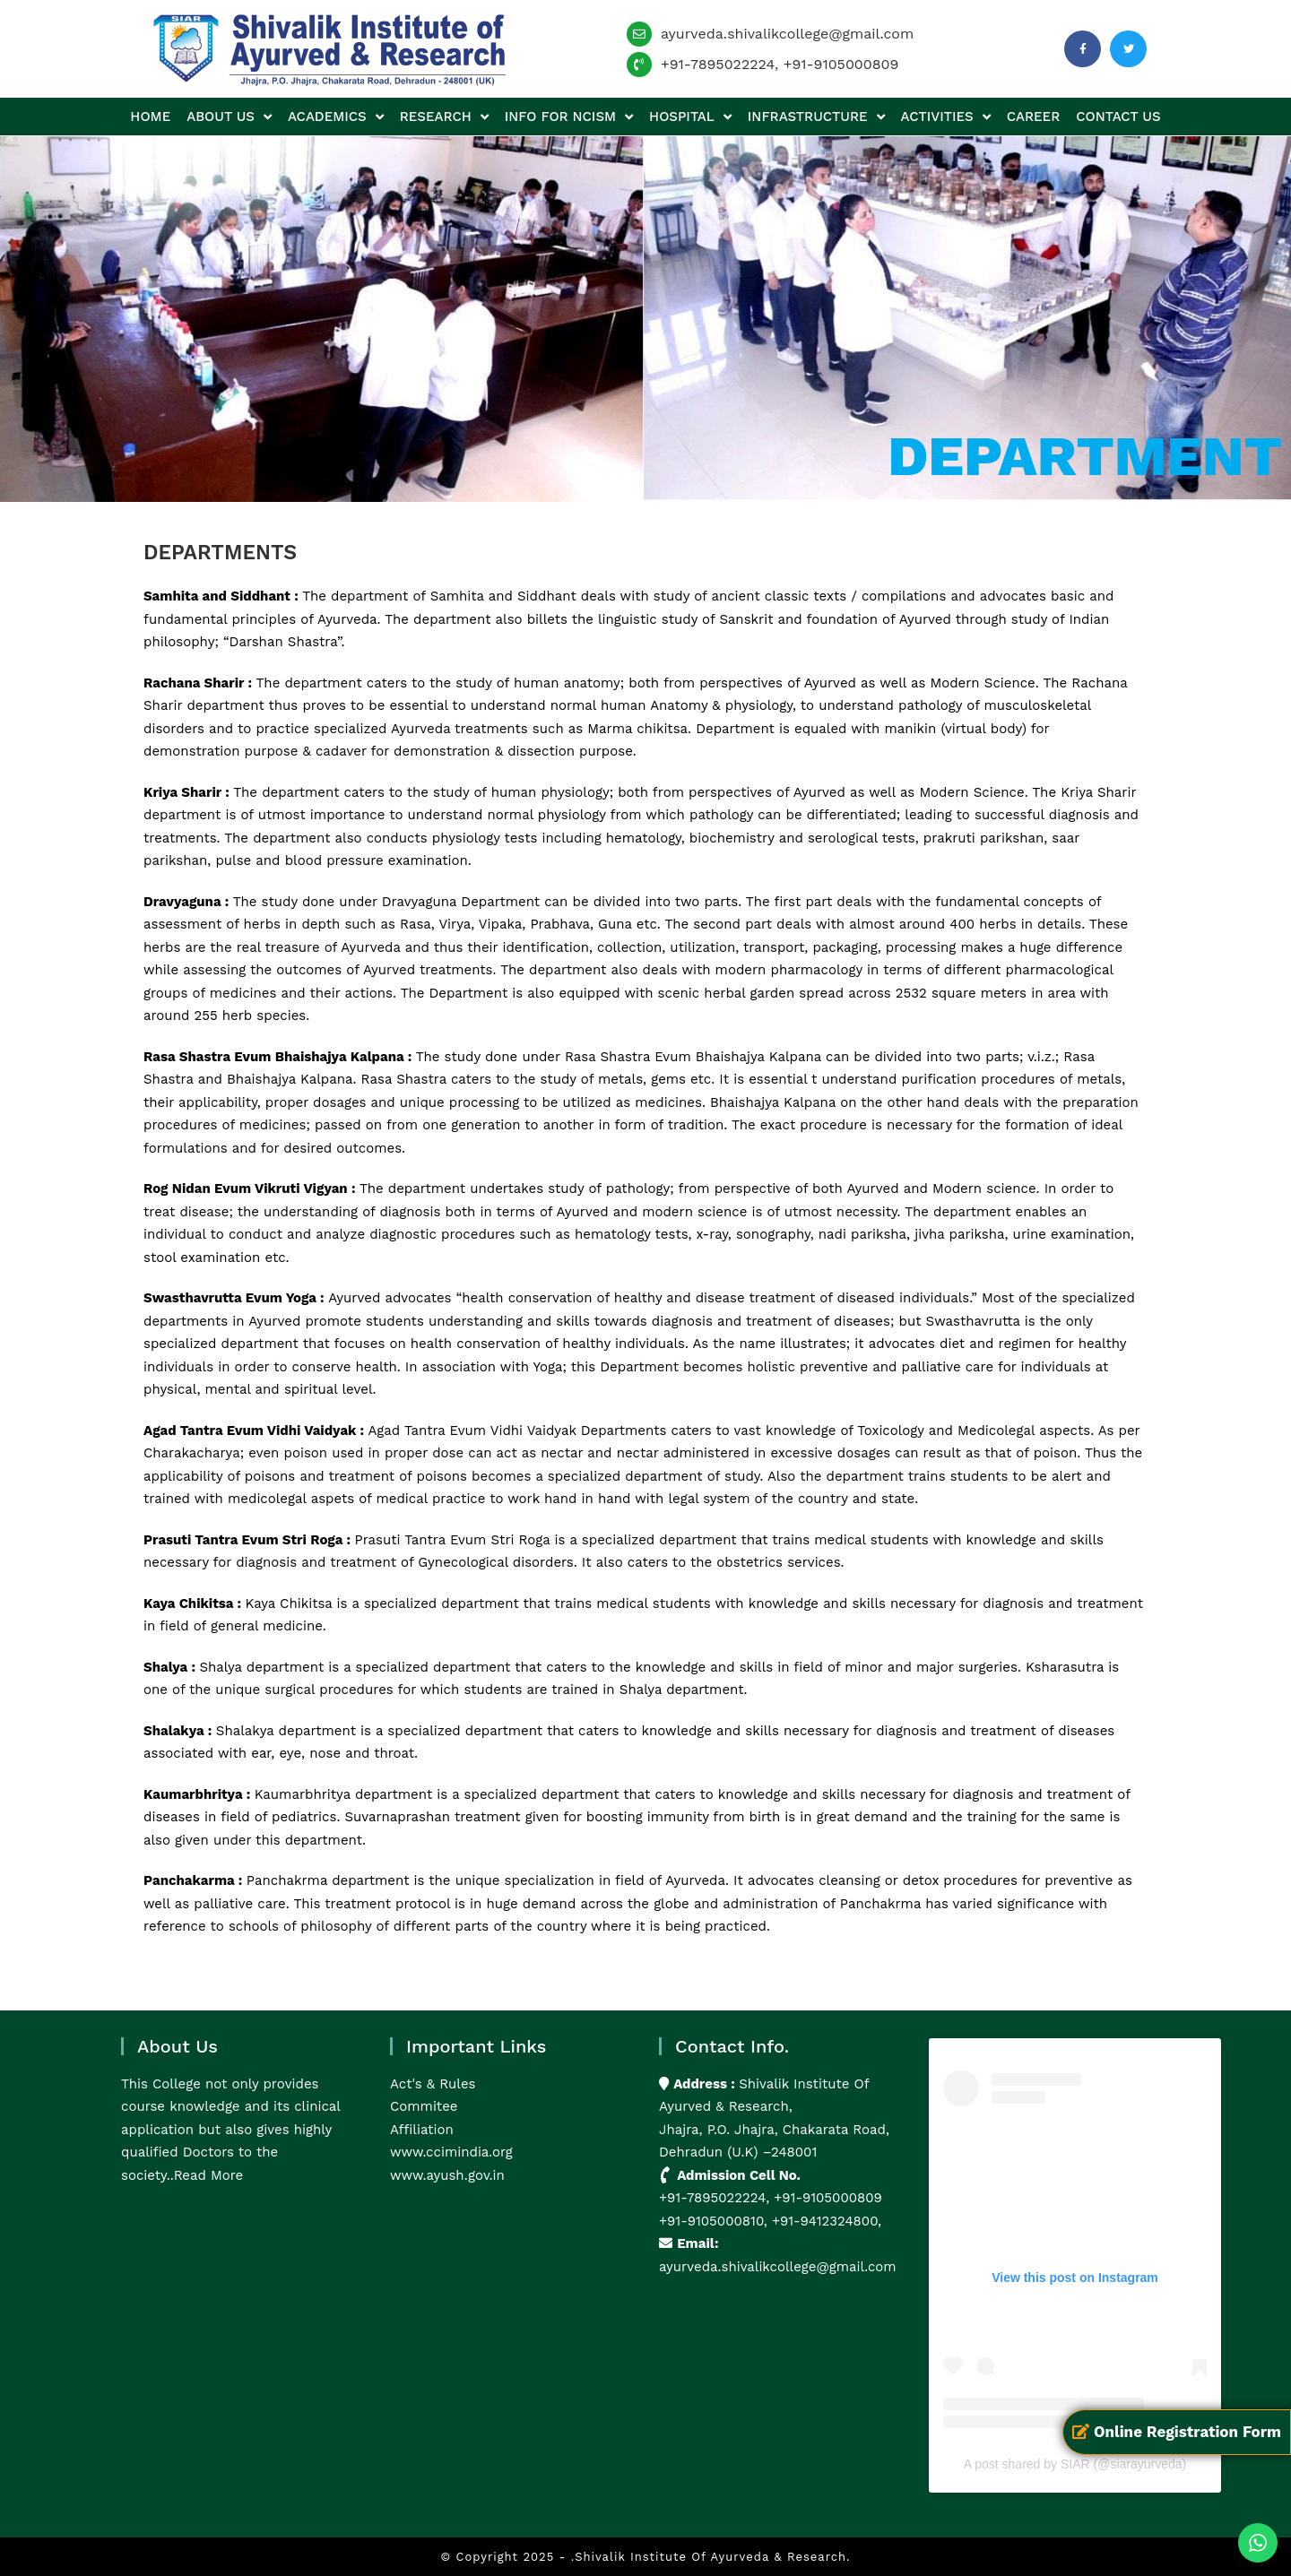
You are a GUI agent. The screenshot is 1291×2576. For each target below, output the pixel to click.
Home (150, 116)
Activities (946, 117)
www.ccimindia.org (451, 2152)
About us (229, 117)
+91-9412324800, (824, 2221)
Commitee (423, 2106)
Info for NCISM (569, 117)
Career (1033, 116)
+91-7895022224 (718, 64)
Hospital (690, 117)
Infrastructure (816, 117)
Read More (209, 2175)
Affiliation (422, 2130)
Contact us (1118, 116)
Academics (336, 117)
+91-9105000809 (841, 64)
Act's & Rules (432, 2084)
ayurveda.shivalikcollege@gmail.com (787, 33)
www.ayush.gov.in (447, 2175)
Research (444, 117)
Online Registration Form (1176, 2432)
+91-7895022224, (716, 2198)
